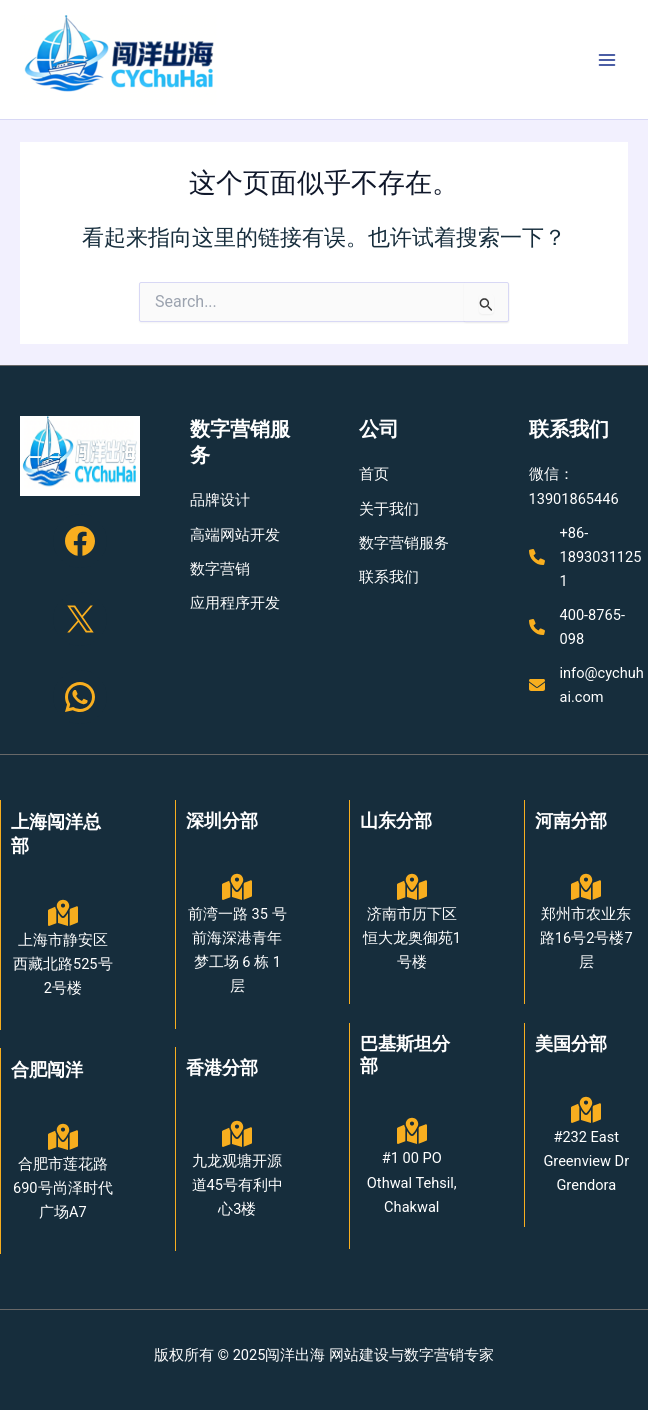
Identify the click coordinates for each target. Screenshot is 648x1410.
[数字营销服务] (404, 543)
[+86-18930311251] (589, 557)
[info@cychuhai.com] (589, 685)
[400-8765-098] (589, 627)
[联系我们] (389, 577)
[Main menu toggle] (607, 60)
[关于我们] (389, 509)
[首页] (374, 474)
